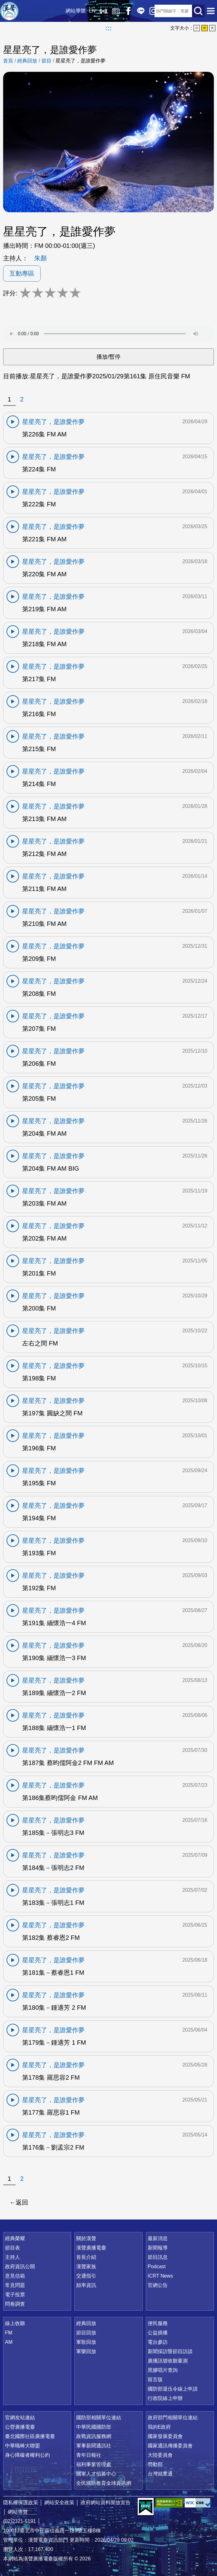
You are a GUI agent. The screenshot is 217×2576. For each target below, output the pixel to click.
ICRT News (160, 2276)
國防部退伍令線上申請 (173, 2389)
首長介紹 (86, 2257)
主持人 (12, 2257)
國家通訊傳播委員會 (170, 2445)
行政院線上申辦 (165, 2398)
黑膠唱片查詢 (163, 2370)
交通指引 (86, 2276)
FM (8, 2332)
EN (87, 10)
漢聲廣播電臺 (9, 11)
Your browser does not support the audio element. (108, 333)
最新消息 (158, 2238)
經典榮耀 (15, 2238)
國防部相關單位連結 (98, 2417)
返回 (22, 2202)
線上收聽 (98, 11)
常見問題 (15, 2285)
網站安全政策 (59, 2502)
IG (148, 11)
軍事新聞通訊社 (93, 2445)
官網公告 (158, 2285)
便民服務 (158, 2323)
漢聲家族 (86, 2266)
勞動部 (155, 2464)
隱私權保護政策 (20, 2502)
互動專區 (21, 273)
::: (109, 28)
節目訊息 (158, 2257)
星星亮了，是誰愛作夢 (81, 60)
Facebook (123, 11)
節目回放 (86, 2332)
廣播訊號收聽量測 (168, 2360)
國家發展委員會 (165, 2436)
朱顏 (40, 258)
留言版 (155, 2379)
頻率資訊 (86, 2285)
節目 (47, 60)
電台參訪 (158, 2342)
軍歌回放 (86, 2342)
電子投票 (15, 2294)
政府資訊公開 (20, 2266)
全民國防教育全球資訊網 (103, 2483)
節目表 (12, 2247)
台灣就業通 (160, 2473)
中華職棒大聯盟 (22, 2445)
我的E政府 (159, 2427)
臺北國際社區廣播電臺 (30, 2436)
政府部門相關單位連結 (173, 2417)
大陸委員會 (160, 2455)
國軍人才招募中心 (96, 2473)
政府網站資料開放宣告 (106, 2502)
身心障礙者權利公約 (27, 2455)
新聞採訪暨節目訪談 (170, 2351)
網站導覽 (71, 10)
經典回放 (111, 11)
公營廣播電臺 (20, 2427)
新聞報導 (158, 2247)
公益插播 (158, 2332)
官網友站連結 (20, 2417)
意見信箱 (15, 2276)
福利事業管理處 (93, 2464)
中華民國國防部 (93, 2427)
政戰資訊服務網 (93, 2436)
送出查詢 (198, 11)
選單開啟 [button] (211, 11)
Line (136, 11)
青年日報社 (88, 2455)
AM (8, 2342)
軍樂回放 (86, 2351)
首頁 (8, 60)
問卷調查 (15, 2304)
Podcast (157, 2266)
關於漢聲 (86, 2238)
